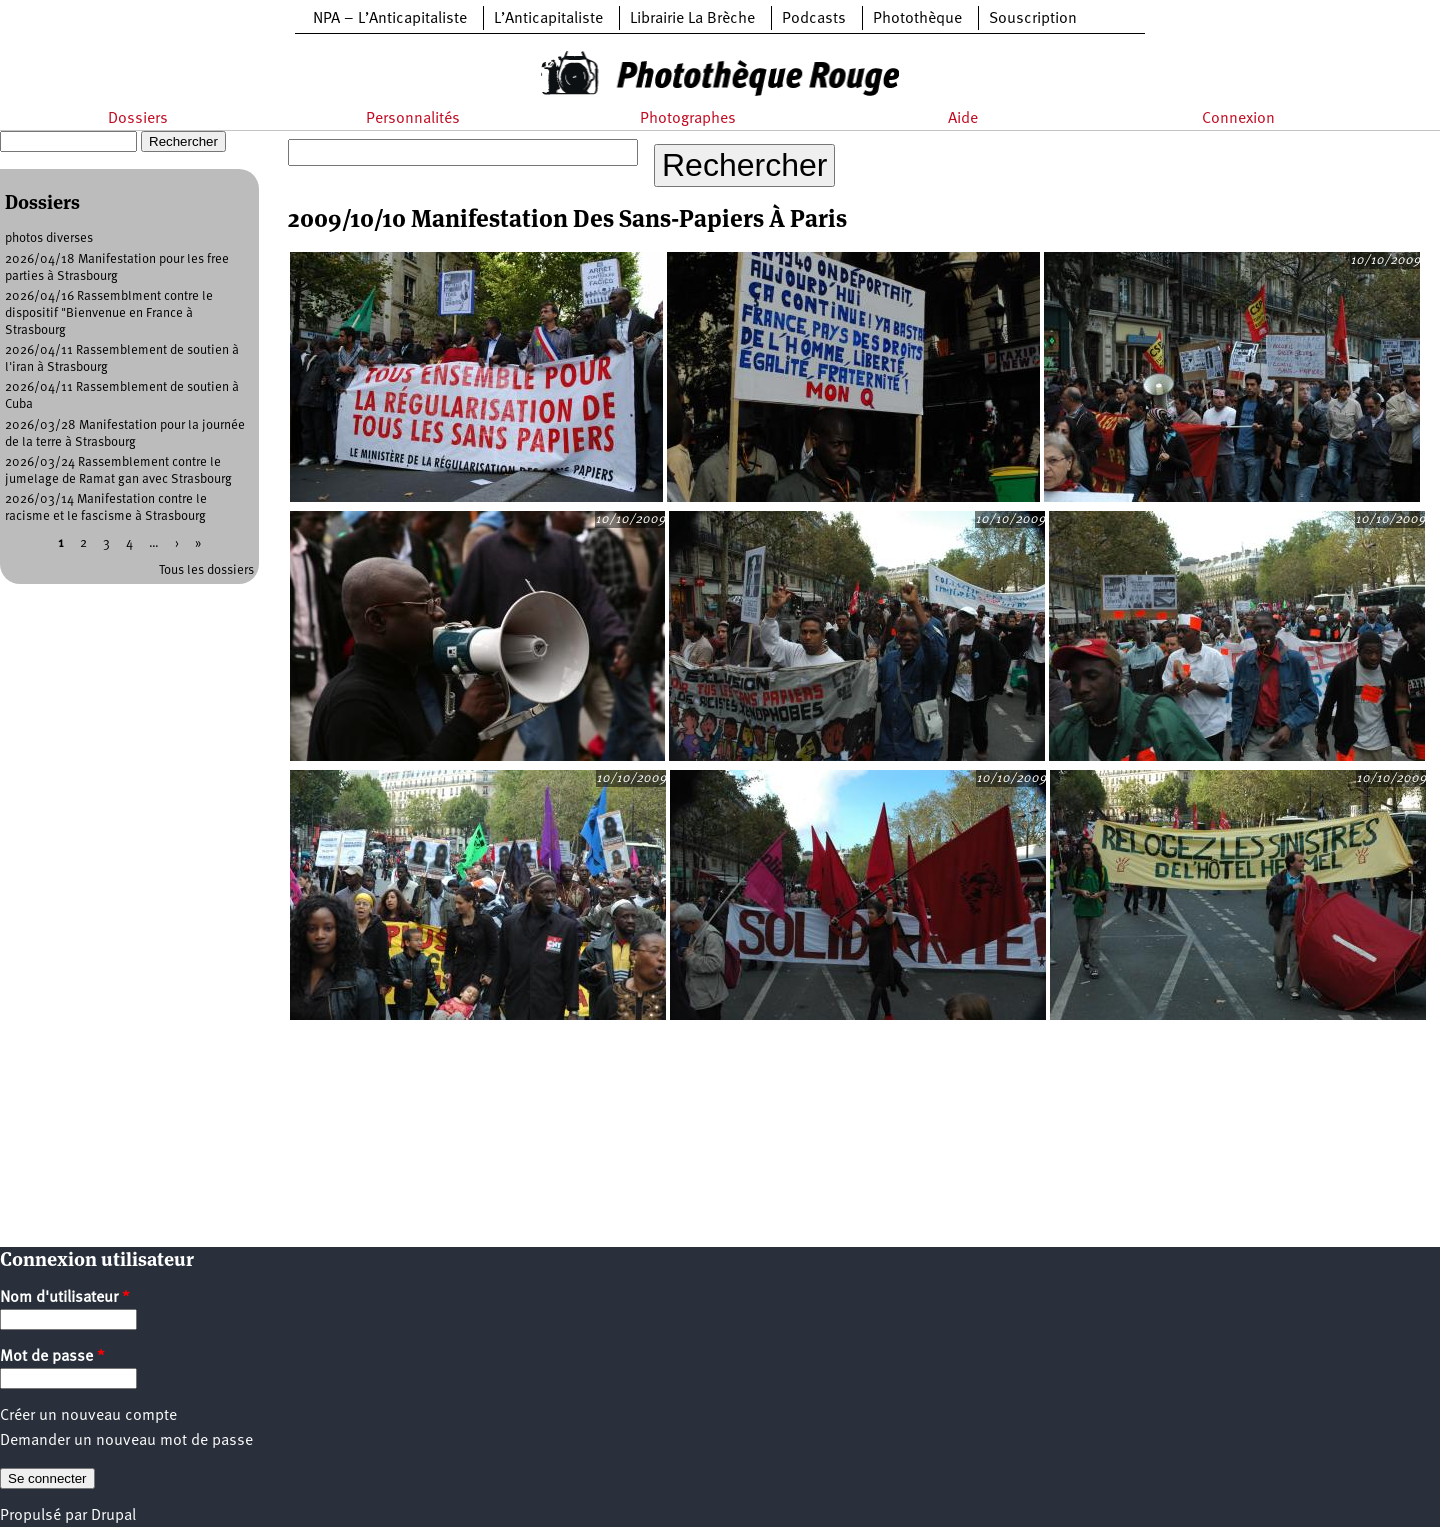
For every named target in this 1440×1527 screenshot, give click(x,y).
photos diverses (49, 238)
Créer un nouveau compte (88, 1416)
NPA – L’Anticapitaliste (390, 19)
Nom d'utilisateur (65, 1298)
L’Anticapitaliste (548, 19)
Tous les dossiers (206, 570)
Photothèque (917, 19)
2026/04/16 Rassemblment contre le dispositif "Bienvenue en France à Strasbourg (109, 313)
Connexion (1238, 119)
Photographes (688, 119)
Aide (963, 119)
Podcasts (814, 19)
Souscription (1033, 19)
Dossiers (138, 119)
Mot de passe (52, 1357)
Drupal (113, 1516)
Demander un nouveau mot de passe (126, 1441)
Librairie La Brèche (692, 19)
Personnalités (413, 119)
